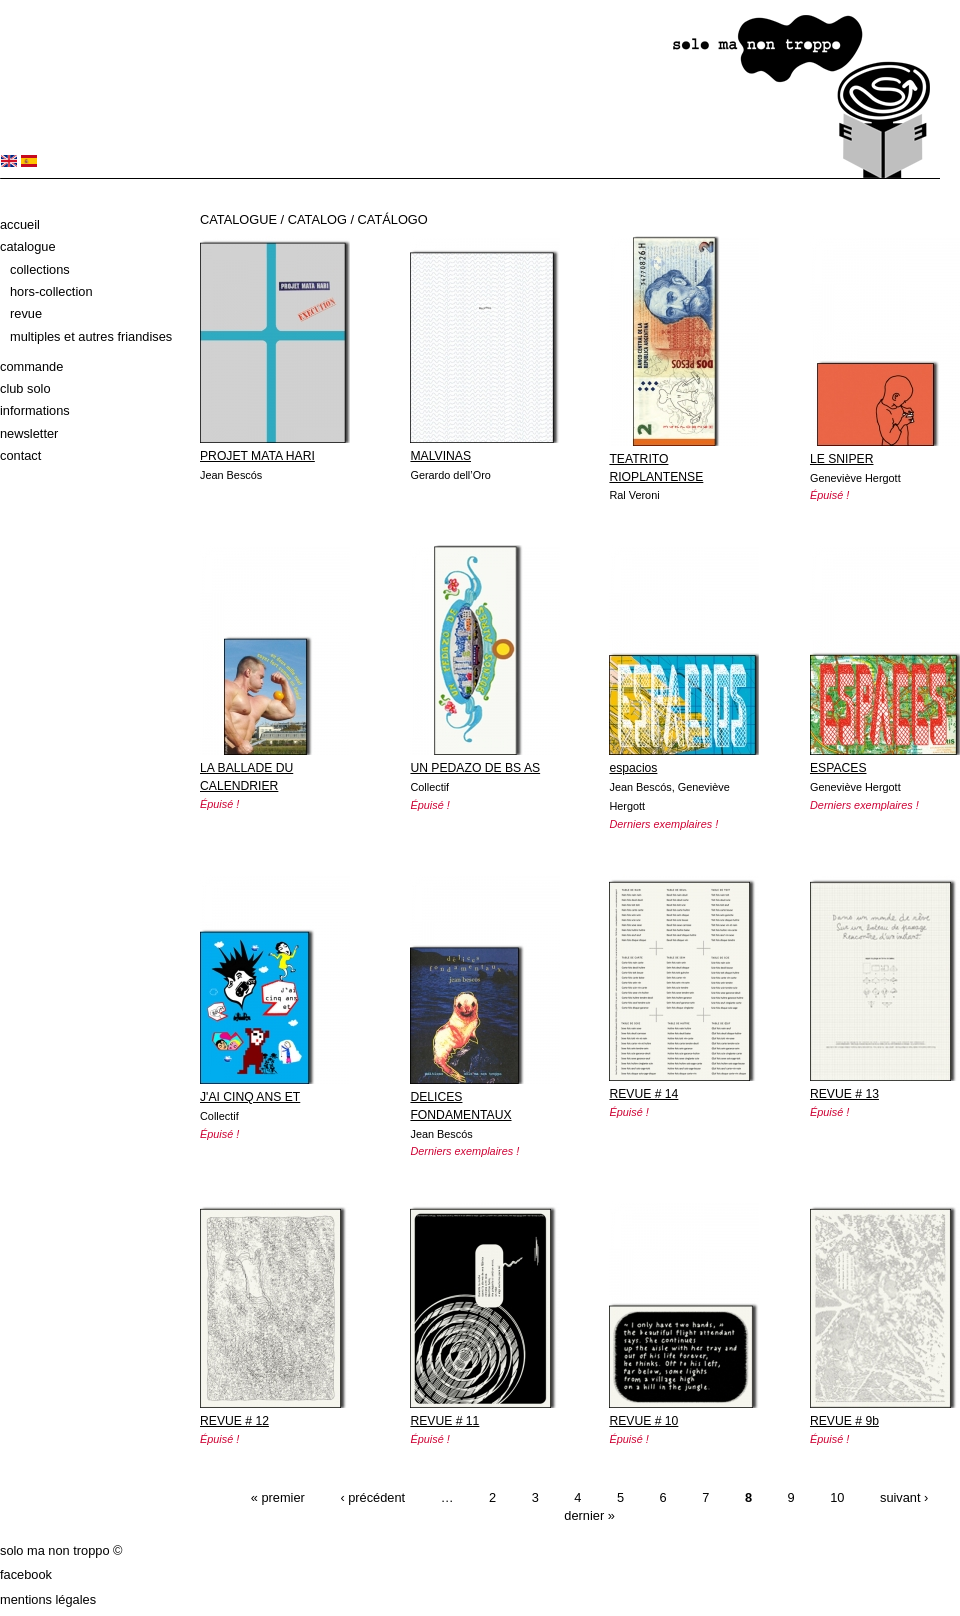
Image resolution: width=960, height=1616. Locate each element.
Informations (35, 410)
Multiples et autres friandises (91, 336)
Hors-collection (51, 291)
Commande (31, 366)
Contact (20, 455)
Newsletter (29, 433)
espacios (633, 768)
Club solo (25, 388)
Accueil (20, 224)
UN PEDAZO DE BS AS (475, 768)
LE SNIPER (842, 459)
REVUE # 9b (844, 1421)
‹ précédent (372, 1497)
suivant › (904, 1497)
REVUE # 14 (643, 1094)
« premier (278, 1497)
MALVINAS (440, 456)
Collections (40, 269)
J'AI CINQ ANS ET (250, 1097)
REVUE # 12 (234, 1421)
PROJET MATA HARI (257, 456)
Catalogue (28, 246)
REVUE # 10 (643, 1421)
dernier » (589, 1515)
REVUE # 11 (444, 1421)
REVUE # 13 (844, 1094)
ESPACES (838, 768)
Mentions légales (48, 1599)
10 (837, 1497)
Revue (26, 313)
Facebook (26, 1574)
